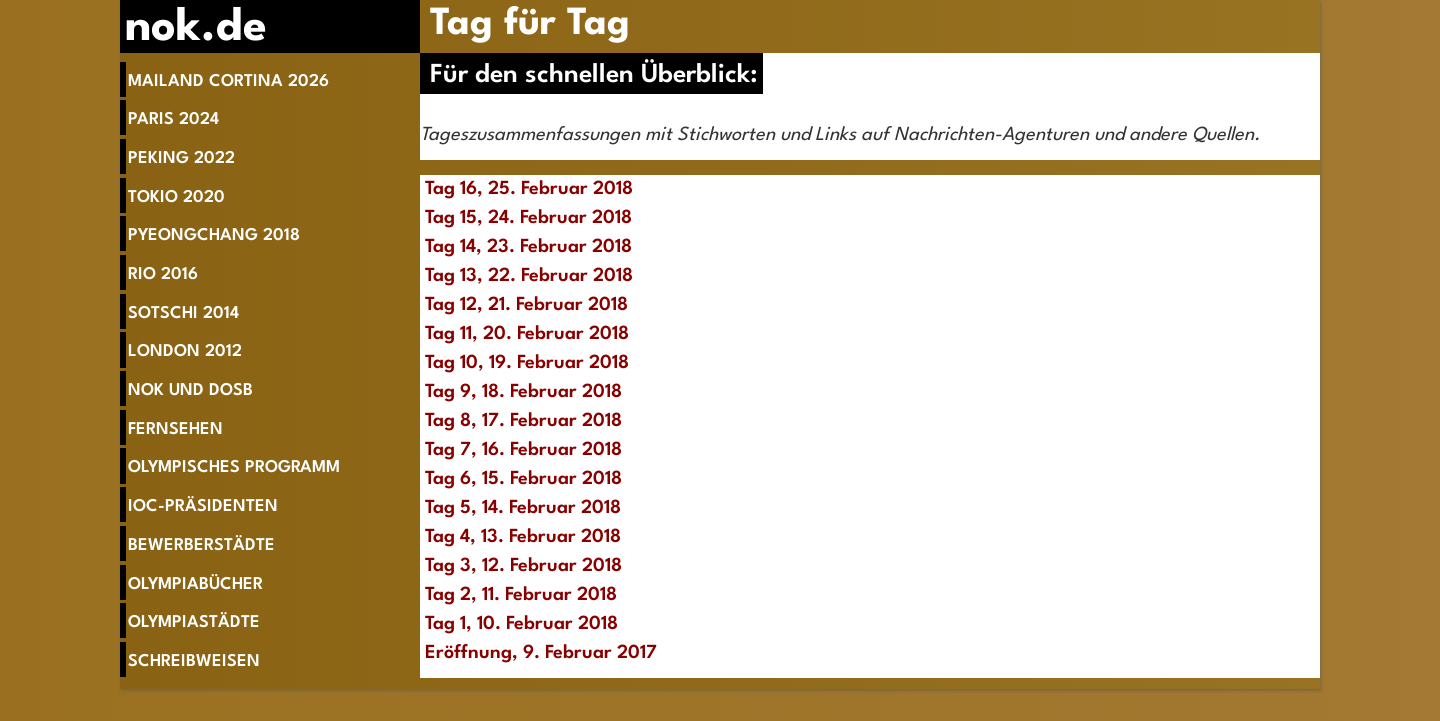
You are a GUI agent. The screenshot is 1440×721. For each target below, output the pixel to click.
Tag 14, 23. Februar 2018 (528, 247)
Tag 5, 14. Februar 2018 (523, 508)
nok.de (196, 28)
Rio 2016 (163, 274)
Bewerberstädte (201, 545)
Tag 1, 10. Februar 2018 (521, 624)
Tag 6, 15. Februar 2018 (523, 479)
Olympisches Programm (234, 467)
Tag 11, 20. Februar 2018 (527, 334)
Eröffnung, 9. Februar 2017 (541, 653)
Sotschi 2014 (183, 313)
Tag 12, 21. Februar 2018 (526, 305)
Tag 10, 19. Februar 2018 (527, 363)
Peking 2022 (181, 158)
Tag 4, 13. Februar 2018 (523, 537)
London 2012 (185, 351)
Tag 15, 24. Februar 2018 (528, 218)
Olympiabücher (195, 584)
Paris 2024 (173, 119)
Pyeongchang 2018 (214, 235)
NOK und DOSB (190, 390)
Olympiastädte (194, 622)
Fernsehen (175, 429)
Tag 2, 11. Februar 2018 (521, 595)
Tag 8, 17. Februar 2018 (523, 421)
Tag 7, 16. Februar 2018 (523, 450)
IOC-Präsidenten (203, 506)
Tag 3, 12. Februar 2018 (523, 566)
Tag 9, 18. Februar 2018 (523, 392)
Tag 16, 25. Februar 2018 (529, 189)
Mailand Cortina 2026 (228, 81)
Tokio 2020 (176, 197)
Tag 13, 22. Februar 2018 (529, 276)
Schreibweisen (194, 661)
